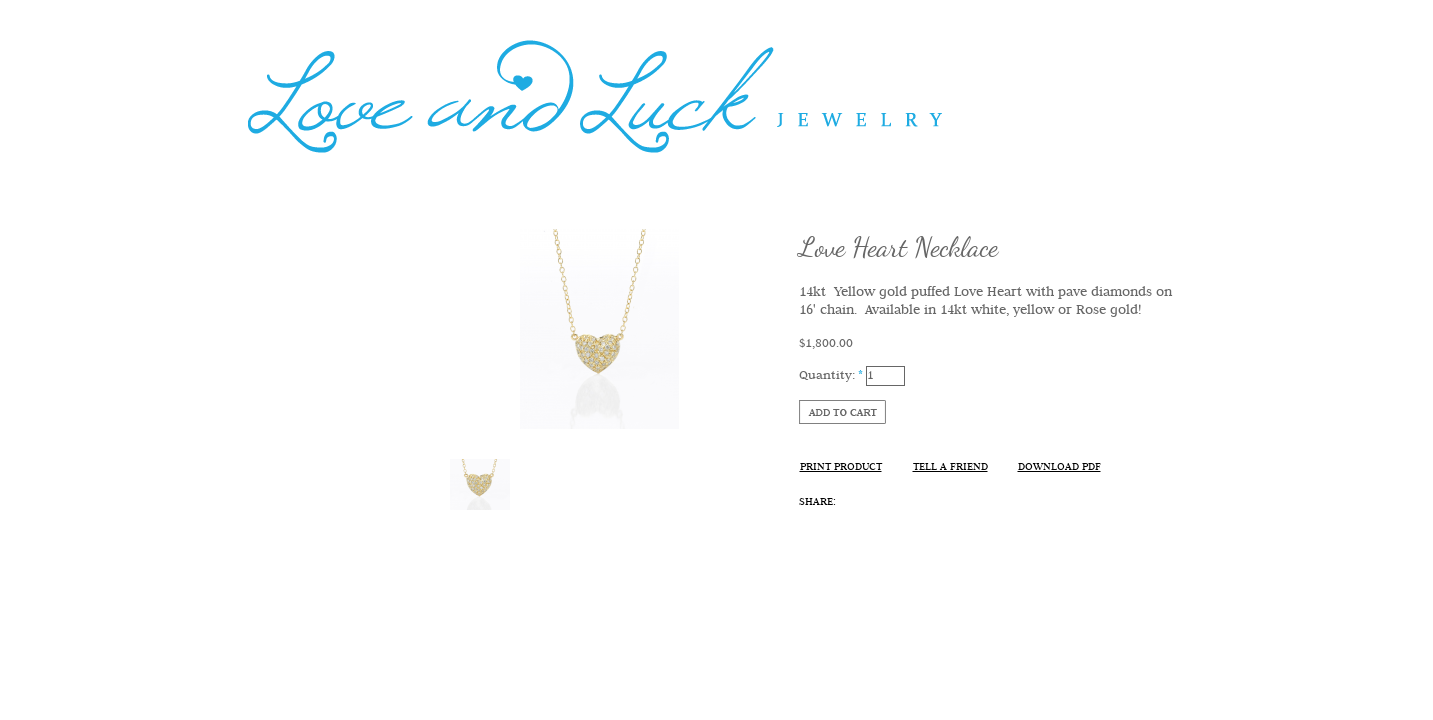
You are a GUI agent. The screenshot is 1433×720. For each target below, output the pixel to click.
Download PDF (1059, 467)
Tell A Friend (950, 467)
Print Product (841, 467)
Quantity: (831, 375)
